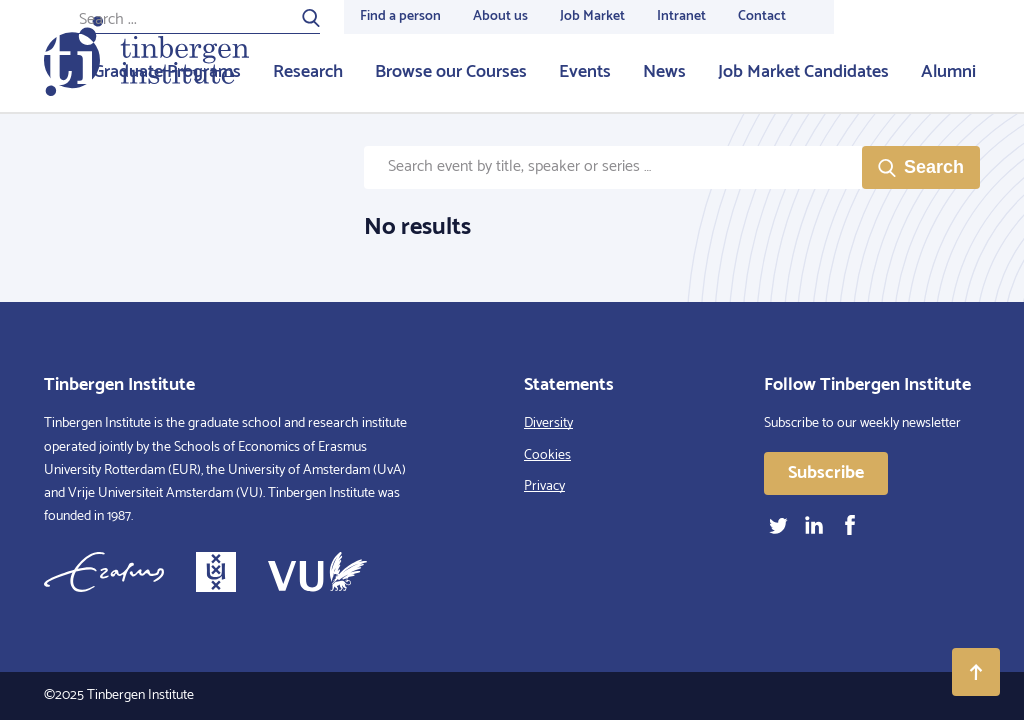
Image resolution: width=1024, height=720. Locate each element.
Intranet (681, 16)
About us (500, 16)
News (664, 72)
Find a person (400, 16)
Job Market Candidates (803, 72)
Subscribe (826, 473)
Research (308, 72)
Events (585, 72)
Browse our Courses (451, 72)
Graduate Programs (167, 72)
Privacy (544, 486)
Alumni (948, 72)
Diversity (548, 423)
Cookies (547, 455)
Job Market (592, 16)
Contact (762, 16)
